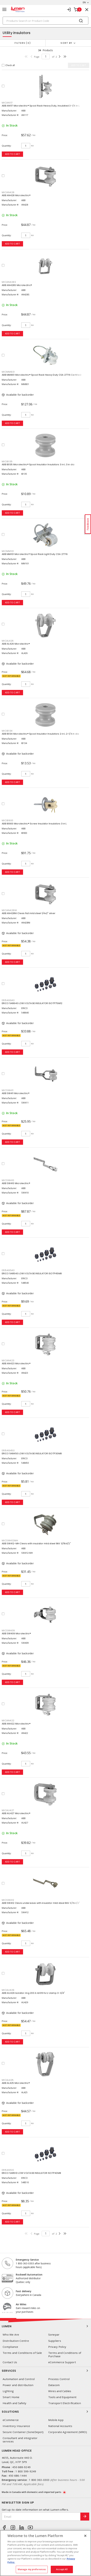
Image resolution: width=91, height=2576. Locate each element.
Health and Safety (14, 2403)
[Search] (45, 21)
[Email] (41, 2517)
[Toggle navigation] (4, 9)
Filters (23, 42)
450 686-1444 (18, 2475)
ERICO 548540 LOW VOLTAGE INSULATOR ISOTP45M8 (32, 1273)
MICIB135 (7, 461)
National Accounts (60, 2426)
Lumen (45, 2326)
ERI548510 (8, 2170)
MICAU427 (8, 1810)
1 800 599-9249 (25, 2471)
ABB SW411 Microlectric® (15, 1093)
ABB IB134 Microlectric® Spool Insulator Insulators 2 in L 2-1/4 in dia (40, 733)
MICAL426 (8, 640)
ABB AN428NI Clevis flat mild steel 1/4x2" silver (28, 913)
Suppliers (54, 2340)
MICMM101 (8, 551)
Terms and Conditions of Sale (22, 2353)
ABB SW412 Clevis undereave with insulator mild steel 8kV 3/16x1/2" (41, 1902)
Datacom (54, 2385)
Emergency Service (27, 2259)
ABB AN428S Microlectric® (17, 285)
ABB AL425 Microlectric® (16, 2083)
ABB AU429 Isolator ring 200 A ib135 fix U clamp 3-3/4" (33, 1992)
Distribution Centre (16, 2340)
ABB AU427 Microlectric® (16, 1813)
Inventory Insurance (16, 2426)
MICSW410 (8, 1180)
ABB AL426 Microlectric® (16, 643)
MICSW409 (8, 1630)
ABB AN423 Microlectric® (16, 1363)
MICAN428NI (9, 910)
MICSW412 (8, 1899)
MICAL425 (8, 2079)
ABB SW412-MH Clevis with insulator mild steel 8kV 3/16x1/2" (36, 1543)
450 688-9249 (21, 2467)
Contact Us (10, 2362)
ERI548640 (8, 1000)
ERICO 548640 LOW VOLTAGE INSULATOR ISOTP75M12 (32, 1003)
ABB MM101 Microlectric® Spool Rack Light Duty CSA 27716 (35, 554)
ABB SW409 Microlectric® (16, 1633)
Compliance (10, 2347)
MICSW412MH (10, 1540)
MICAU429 (8, 1989)
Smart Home (11, 2397)
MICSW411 (7, 1090)
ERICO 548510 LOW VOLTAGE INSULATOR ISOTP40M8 (31, 2173)
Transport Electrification (64, 2403)
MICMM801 (8, 371)
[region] (45, 2553)
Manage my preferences (32, 2569)
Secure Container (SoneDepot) (23, 2432)
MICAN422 (8, 1720)
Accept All (62, 2569)
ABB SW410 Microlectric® (16, 1183)
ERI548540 (8, 1270)
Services (45, 2371)
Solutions (45, 2412)
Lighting (8, 2391)
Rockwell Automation (29, 2274)
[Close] (85, 2536)
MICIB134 (7, 730)
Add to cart (12, 154)
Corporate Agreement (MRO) (67, 2432)
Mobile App (56, 2420)
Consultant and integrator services (20, 2439)
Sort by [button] (66, 42)
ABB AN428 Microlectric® (16, 195)
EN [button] (84, 2)
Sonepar (54, 2334)
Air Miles (21, 2304)
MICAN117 (7, 102)
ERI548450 (8, 1450)
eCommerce (11, 2420)
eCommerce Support (62, 2362)
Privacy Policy (57, 2347)
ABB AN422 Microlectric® (16, 1723)
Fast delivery (23, 2291)
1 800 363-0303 (39, 2480)
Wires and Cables (59, 2391)
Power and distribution (18, 2385)
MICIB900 (7, 820)
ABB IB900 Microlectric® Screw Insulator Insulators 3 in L (34, 823)
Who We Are (11, 2334)
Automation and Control (19, 2379)
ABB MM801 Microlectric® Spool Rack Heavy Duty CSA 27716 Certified (41, 374)
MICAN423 (8, 1360)
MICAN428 (8, 192)
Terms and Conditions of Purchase (64, 2354)
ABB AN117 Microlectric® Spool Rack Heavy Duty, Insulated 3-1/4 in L (40, 105)
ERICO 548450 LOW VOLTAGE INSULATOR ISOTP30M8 (32, 1453)
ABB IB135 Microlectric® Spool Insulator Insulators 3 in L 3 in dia (38, 464)
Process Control (59, 2379)
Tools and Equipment (62, 2397)
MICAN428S (9, 281)
